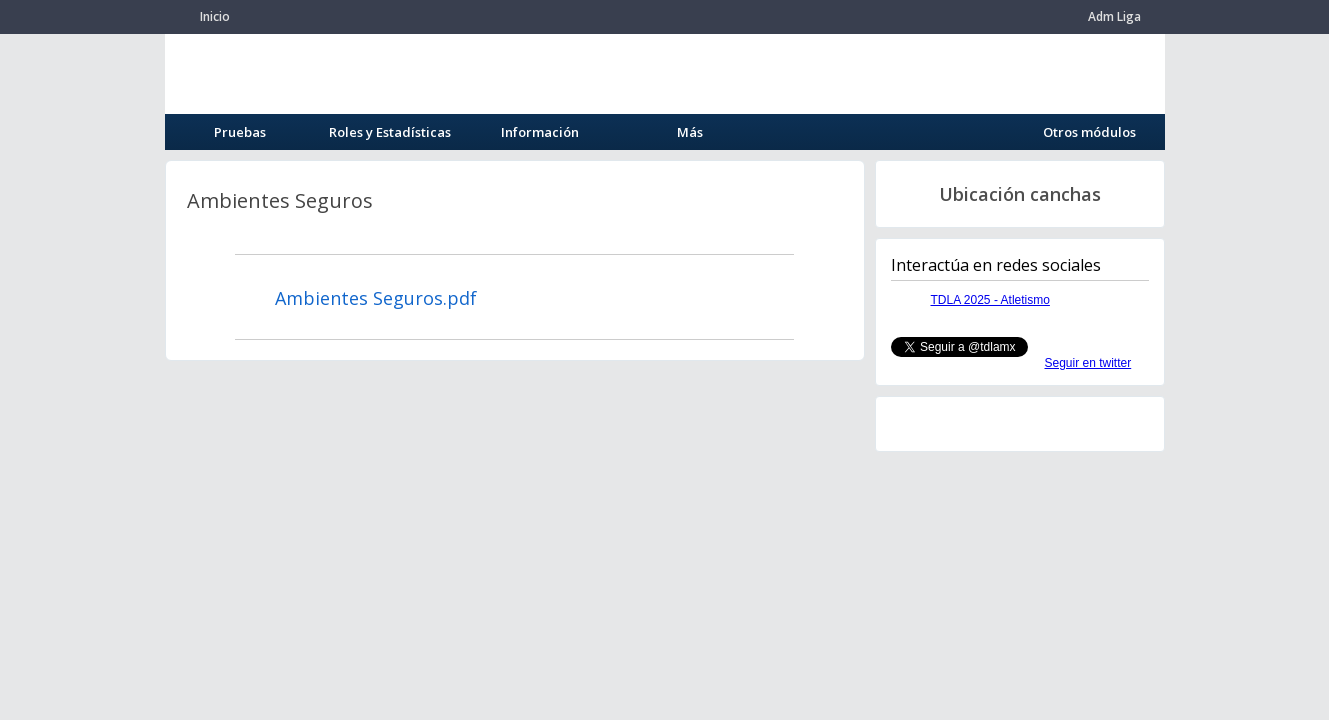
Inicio (215, 16)
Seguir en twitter (1088, 363)
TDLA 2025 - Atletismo (990, 300)
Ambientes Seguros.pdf (376, 298)
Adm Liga (1114, 16)
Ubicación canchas (1020, 194)
